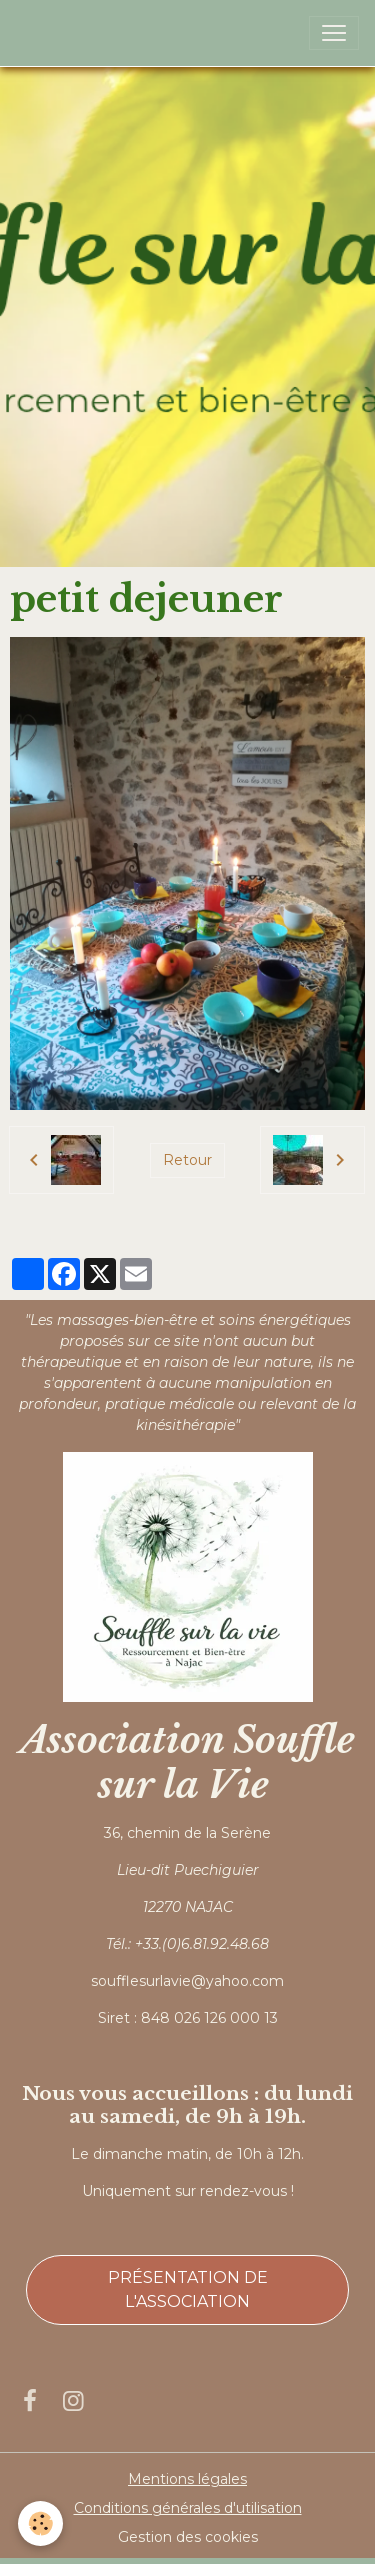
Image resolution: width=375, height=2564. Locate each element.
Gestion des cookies (188, 2537)
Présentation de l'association (188, 2289)
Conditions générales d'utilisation (188, 2508)
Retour (187, 1160)
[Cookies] (40, 2523)
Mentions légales (187, 2479)
